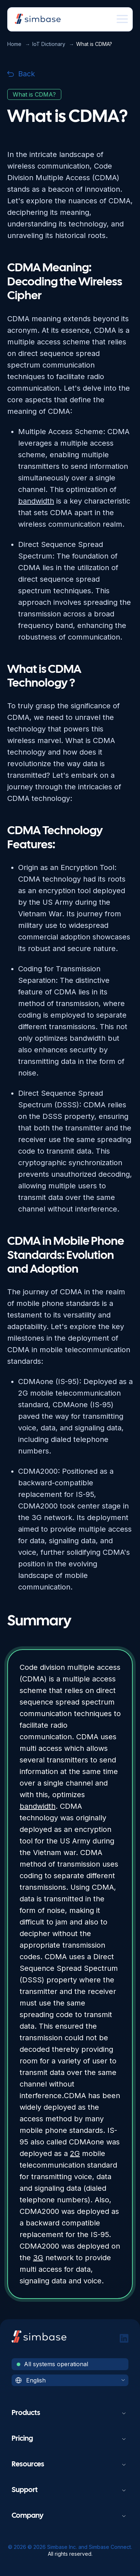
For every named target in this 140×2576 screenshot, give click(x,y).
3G (38, 2257)
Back (21, 73)
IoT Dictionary (48, 44)
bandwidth (37, 1806)
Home (14, 44)
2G (75, 2153)
